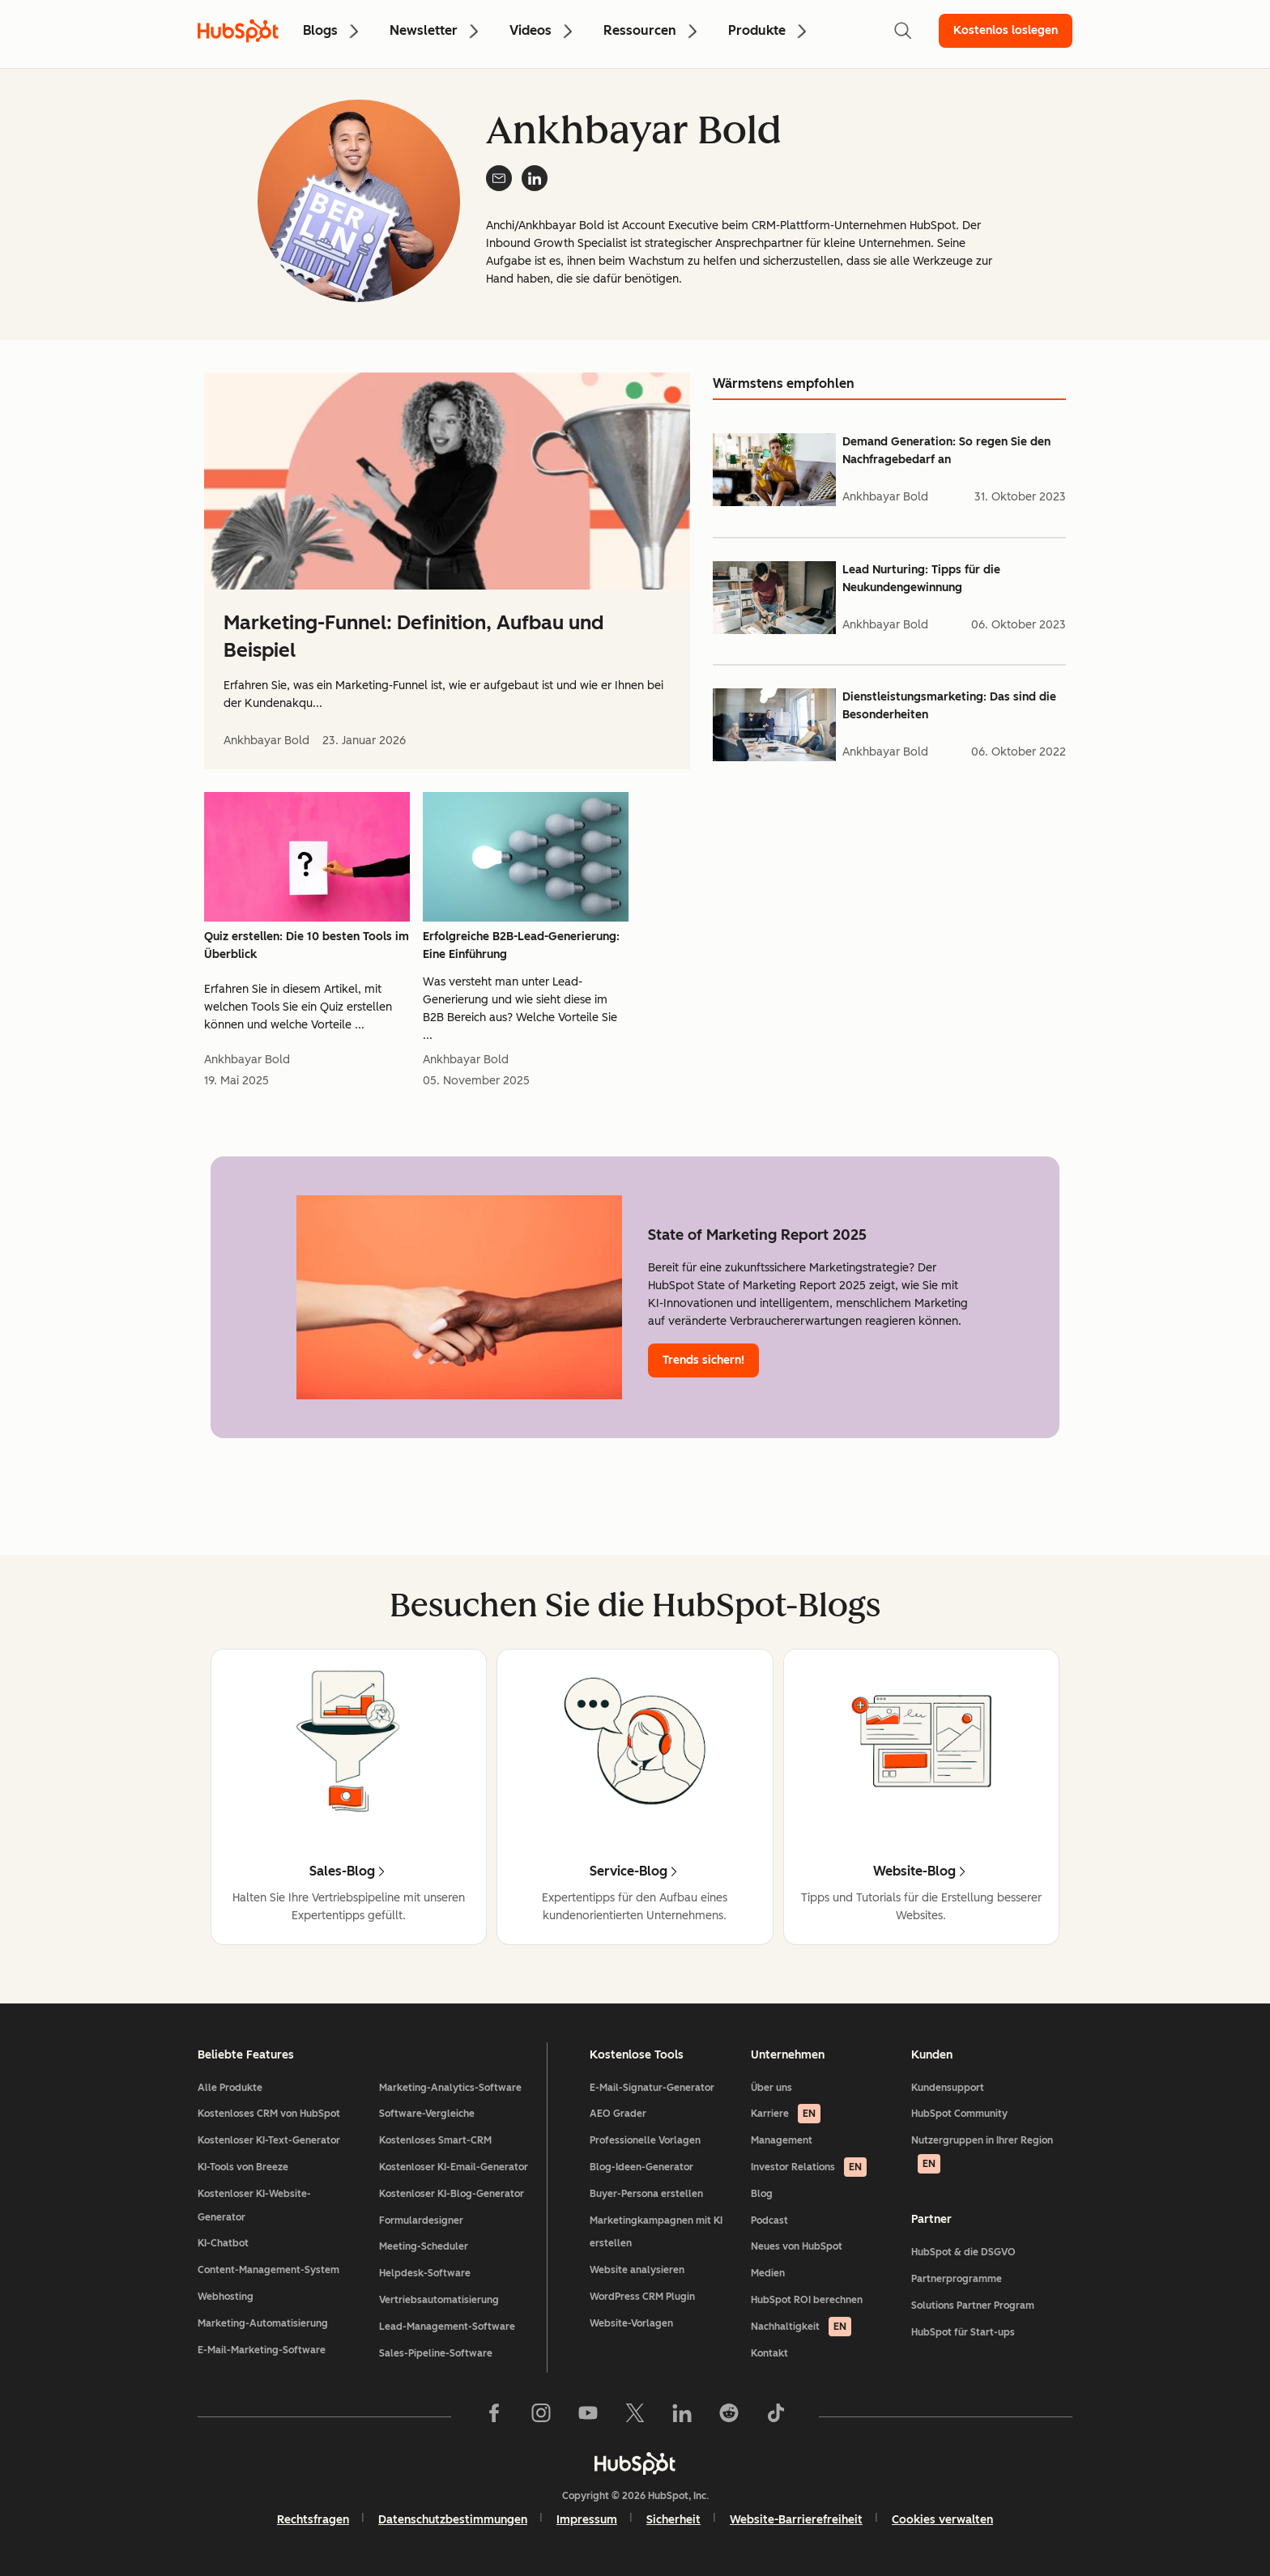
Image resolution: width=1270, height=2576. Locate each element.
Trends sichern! (703, 1360)
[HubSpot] (635, 2463)
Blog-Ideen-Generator (641, 2167)
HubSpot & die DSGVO (963, 2252)
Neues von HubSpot (796, 2246)
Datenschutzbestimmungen (452, 2520)
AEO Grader (618, 2113)
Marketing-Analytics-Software (450, 2087)
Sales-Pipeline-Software (435, 2353)
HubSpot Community (959, 2113)
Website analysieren (637, 2270)
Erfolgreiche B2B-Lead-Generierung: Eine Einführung (521, 945)
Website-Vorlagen (631, 2323)
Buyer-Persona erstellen (646, 2193)
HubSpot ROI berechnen (807, 2300)
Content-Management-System (268, 2270)
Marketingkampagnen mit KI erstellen (656, 2232)
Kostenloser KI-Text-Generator (269, 2140)
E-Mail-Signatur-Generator (652, 2087)
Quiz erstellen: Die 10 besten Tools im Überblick (306, 945)
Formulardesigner (421, 2220)
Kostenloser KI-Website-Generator (254, 2205)
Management (781, 2140)
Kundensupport (947, 2087)
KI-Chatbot (223, 2243)
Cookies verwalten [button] (942, 2520)
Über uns (771, 2087)
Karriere (785, 2113)
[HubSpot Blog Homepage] (238, 31)
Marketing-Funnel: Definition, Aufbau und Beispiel (413, 636)
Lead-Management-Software (447, 2326)
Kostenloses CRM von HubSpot (269, 2113)
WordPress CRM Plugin (642, 2296)
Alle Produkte (230, 2087)
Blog (762, 2193)
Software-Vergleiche (427, 2113)
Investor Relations (809, 2167)
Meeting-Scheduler (423, 2246)
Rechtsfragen (313, 2520)
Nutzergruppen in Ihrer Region (982, 2154)
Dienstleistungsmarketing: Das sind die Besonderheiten (949, 706)
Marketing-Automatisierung (263, 2323)
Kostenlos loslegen (1005, 30)
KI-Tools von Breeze (243, 2167)
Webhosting (226, 2296)
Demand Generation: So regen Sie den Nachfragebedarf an (946, 450)
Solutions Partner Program (972, 2305)
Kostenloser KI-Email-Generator (453, 2167)
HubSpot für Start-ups (963, 2332)
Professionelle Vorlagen (645, 2140)
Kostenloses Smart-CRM (435, 2140)
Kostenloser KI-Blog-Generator (451, 2193)
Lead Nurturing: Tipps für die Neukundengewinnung (921, 578)
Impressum (586, 2520)
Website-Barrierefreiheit (796, 2520)
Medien (768, 2273)
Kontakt (769, 2353)
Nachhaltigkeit (801, 2326)
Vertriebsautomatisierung (439, 2300)
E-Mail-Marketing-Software (262, 2350)
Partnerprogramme (956, 2278)
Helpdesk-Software (425, 2273)
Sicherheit (673, 2520)
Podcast (769, 2220)
